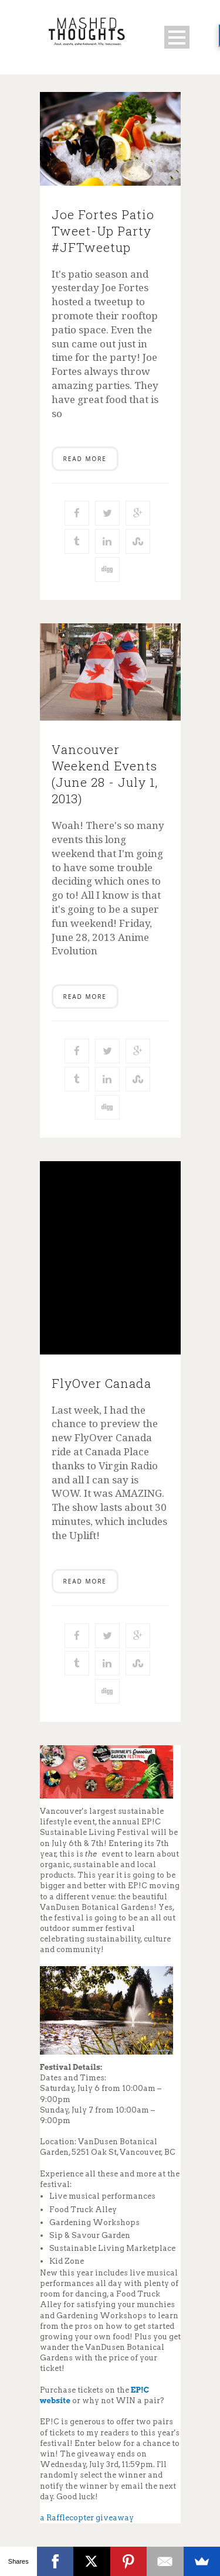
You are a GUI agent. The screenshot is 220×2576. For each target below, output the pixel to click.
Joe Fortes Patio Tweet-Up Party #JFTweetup (103, 230)
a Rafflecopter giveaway (87, 2517)
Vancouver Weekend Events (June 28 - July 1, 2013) (105, 774)
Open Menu (176, 37)
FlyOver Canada (101, 1383)
